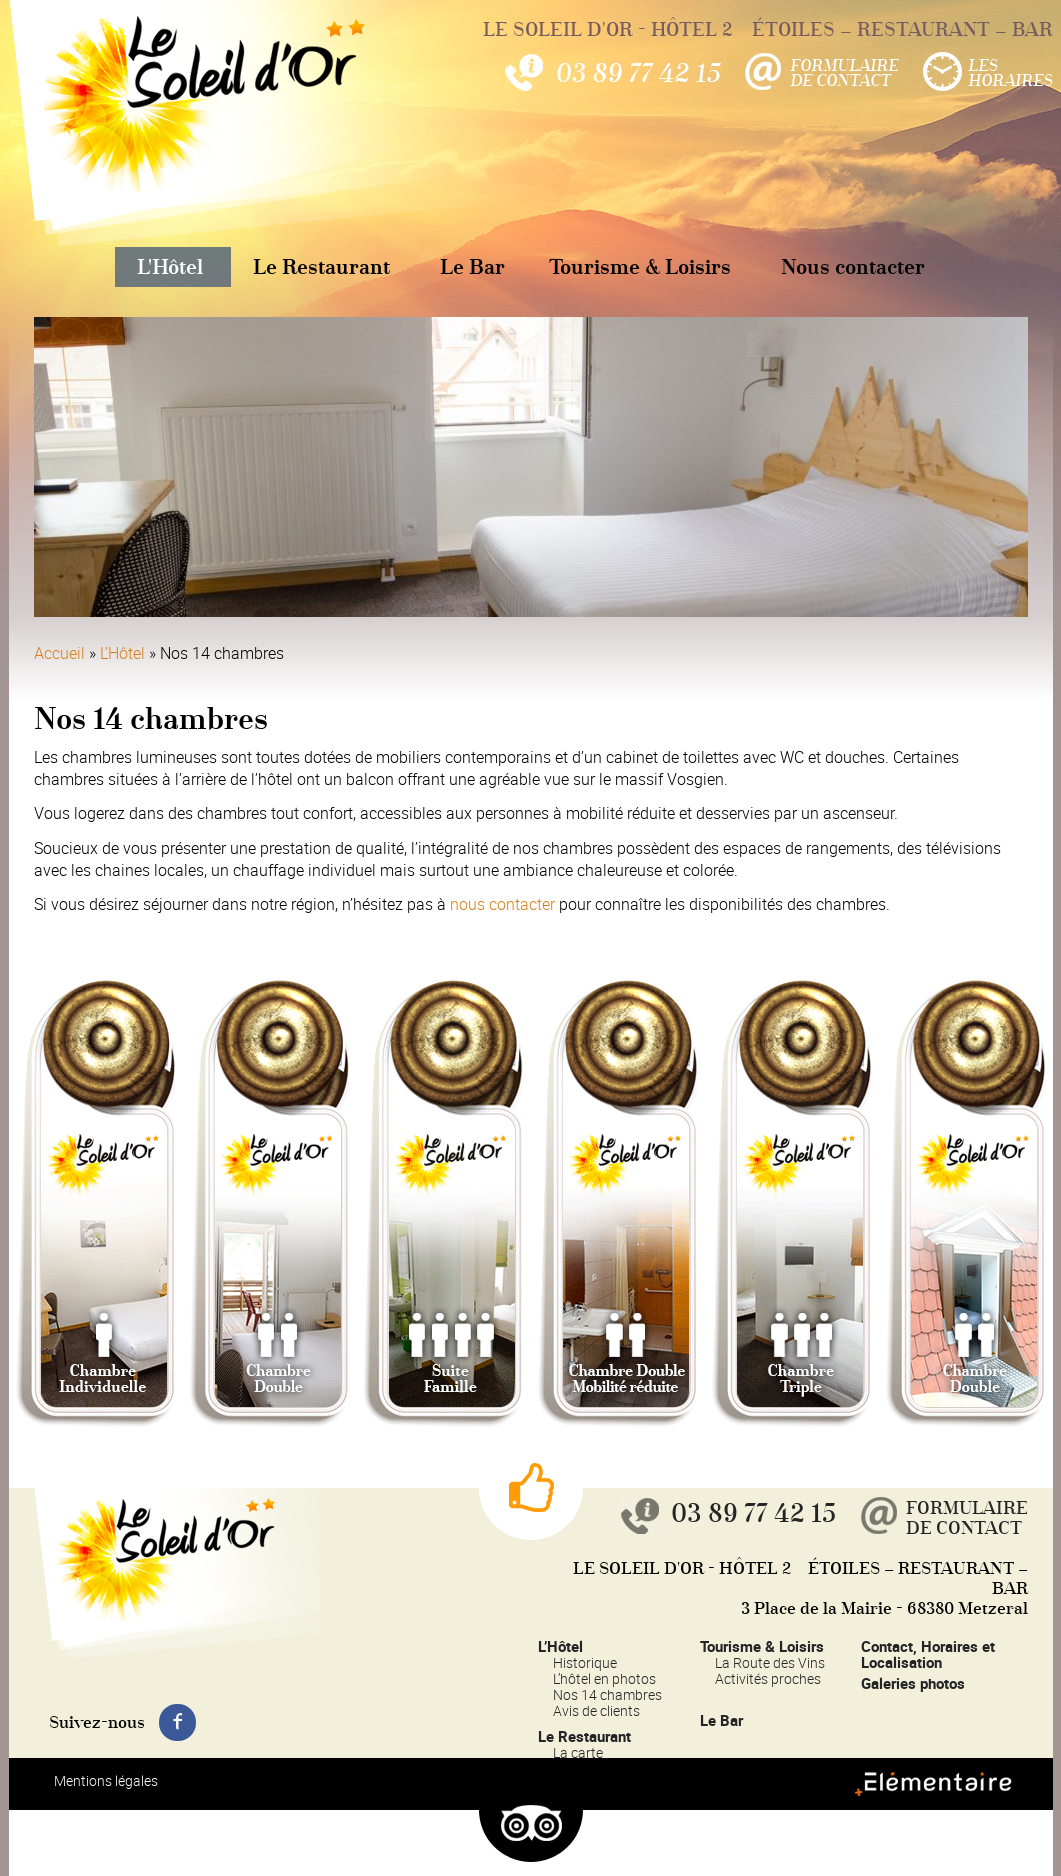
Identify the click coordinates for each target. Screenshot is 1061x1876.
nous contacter (502, 904)
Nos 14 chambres (607, 1694)
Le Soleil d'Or (179, 123)
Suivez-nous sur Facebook (177, 1722)
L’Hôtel (122, 653)
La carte (578, 1752)
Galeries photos (913, 1683)
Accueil (59, 653)
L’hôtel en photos (604, 1678)
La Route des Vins (770, 1662)
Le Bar (472, 267)
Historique (585, 1662)
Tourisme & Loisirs (640, 267)
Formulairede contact (844, 73)
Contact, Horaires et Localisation (928, 1654)
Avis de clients (596, 1710)
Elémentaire (970, 1795)
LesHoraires (1010, 73)
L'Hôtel (170, 267)
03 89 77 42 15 (637, 72)
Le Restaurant (321, 267)
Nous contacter (853, 267)
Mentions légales (106, 1780)
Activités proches (768, 1678)
